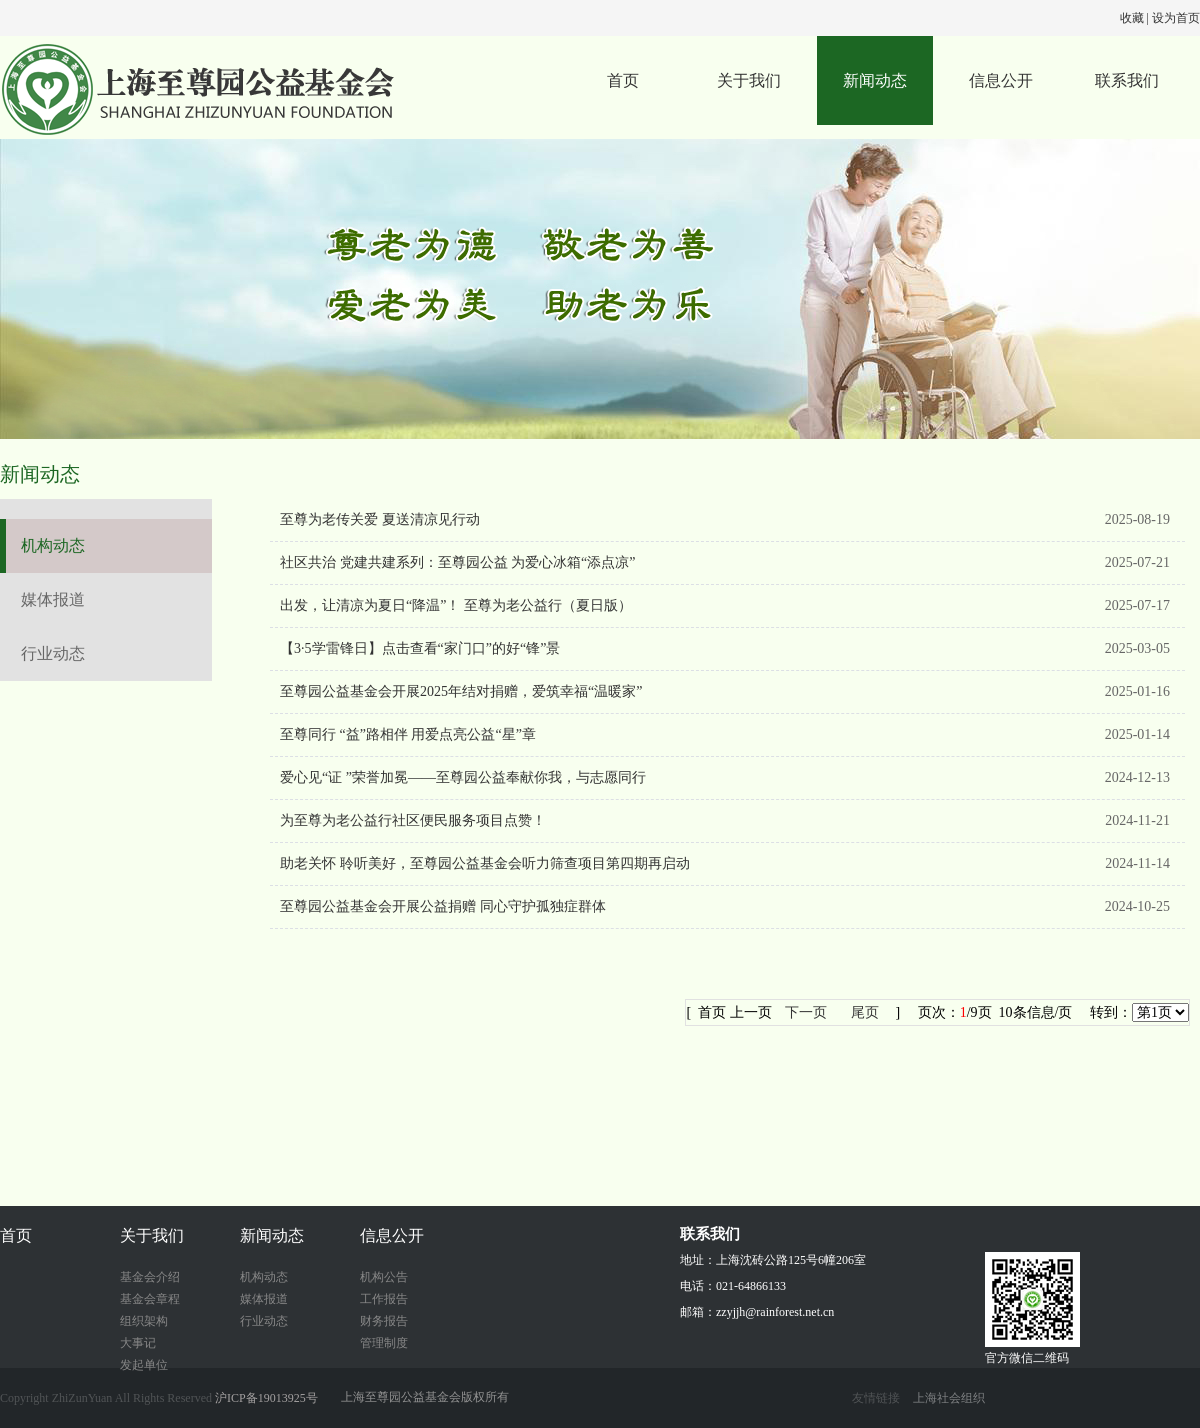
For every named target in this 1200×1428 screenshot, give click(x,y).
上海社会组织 (949, 1398)
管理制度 (384, 1343)
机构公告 (384, 1277)
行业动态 (53, 653)
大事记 (138, 1343)
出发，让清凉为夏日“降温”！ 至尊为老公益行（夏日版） (456, 605)
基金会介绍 (150, 1277)
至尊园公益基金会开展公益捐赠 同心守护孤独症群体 (443, 906)
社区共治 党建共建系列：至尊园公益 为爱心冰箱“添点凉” (457, 562)
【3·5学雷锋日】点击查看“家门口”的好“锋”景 (420, 648)
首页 (623, 80)
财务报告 (384, 1321)
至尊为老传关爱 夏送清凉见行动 (380, 519)
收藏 (1132, 18)
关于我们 (749, 80)
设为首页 (1176, 18)
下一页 (806, 1012)
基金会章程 (150, 1299)
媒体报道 (53, 599)
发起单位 (144, 1365)
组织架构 (144, 1321)
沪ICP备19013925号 (266, 1398)
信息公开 (1001, 80)
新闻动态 (875, 80)
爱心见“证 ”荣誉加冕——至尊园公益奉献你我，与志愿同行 (463, 777)
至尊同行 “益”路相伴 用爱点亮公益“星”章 (408, 734)
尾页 (865, 1012)
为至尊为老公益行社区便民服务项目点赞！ (413, 820)
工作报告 (384, 1299)
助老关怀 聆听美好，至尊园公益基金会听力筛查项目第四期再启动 (485, 863)
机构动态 (53, 545)
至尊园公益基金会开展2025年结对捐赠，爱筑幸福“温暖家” (461, 691)
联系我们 (1127, 80)
